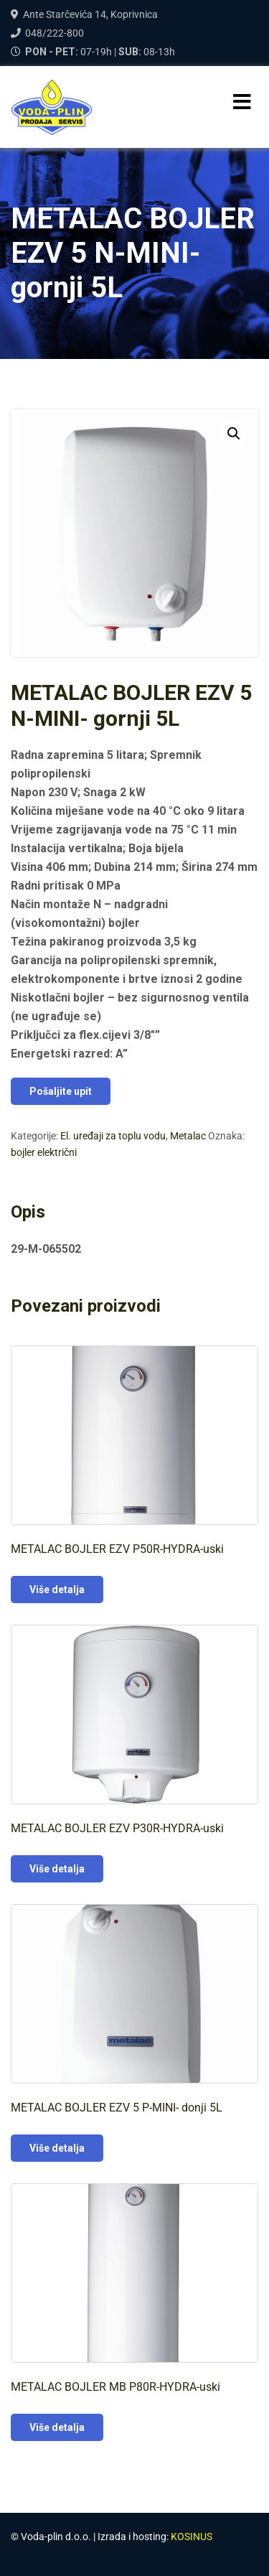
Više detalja (57, 1589)
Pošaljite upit (60, 1091)
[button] (234, 434)
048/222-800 (54, 33)
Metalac (188, 1136)
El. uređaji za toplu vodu (113, 1136)
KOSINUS (191, 2536)
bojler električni (44, 1152)
